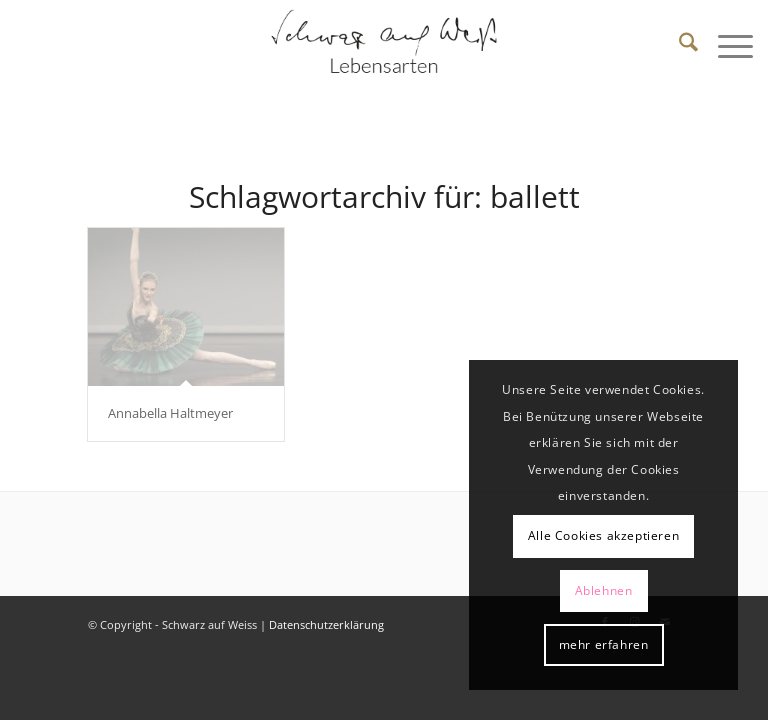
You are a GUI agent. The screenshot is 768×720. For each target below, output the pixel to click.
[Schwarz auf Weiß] (384, 45)
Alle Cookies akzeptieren (603, 535)
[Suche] (678, 45)
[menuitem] (678, 45)
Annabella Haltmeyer (170, 413)
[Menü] (725, 45)
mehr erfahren (604, 644)
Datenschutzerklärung (326, 624)
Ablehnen (604, 590)
